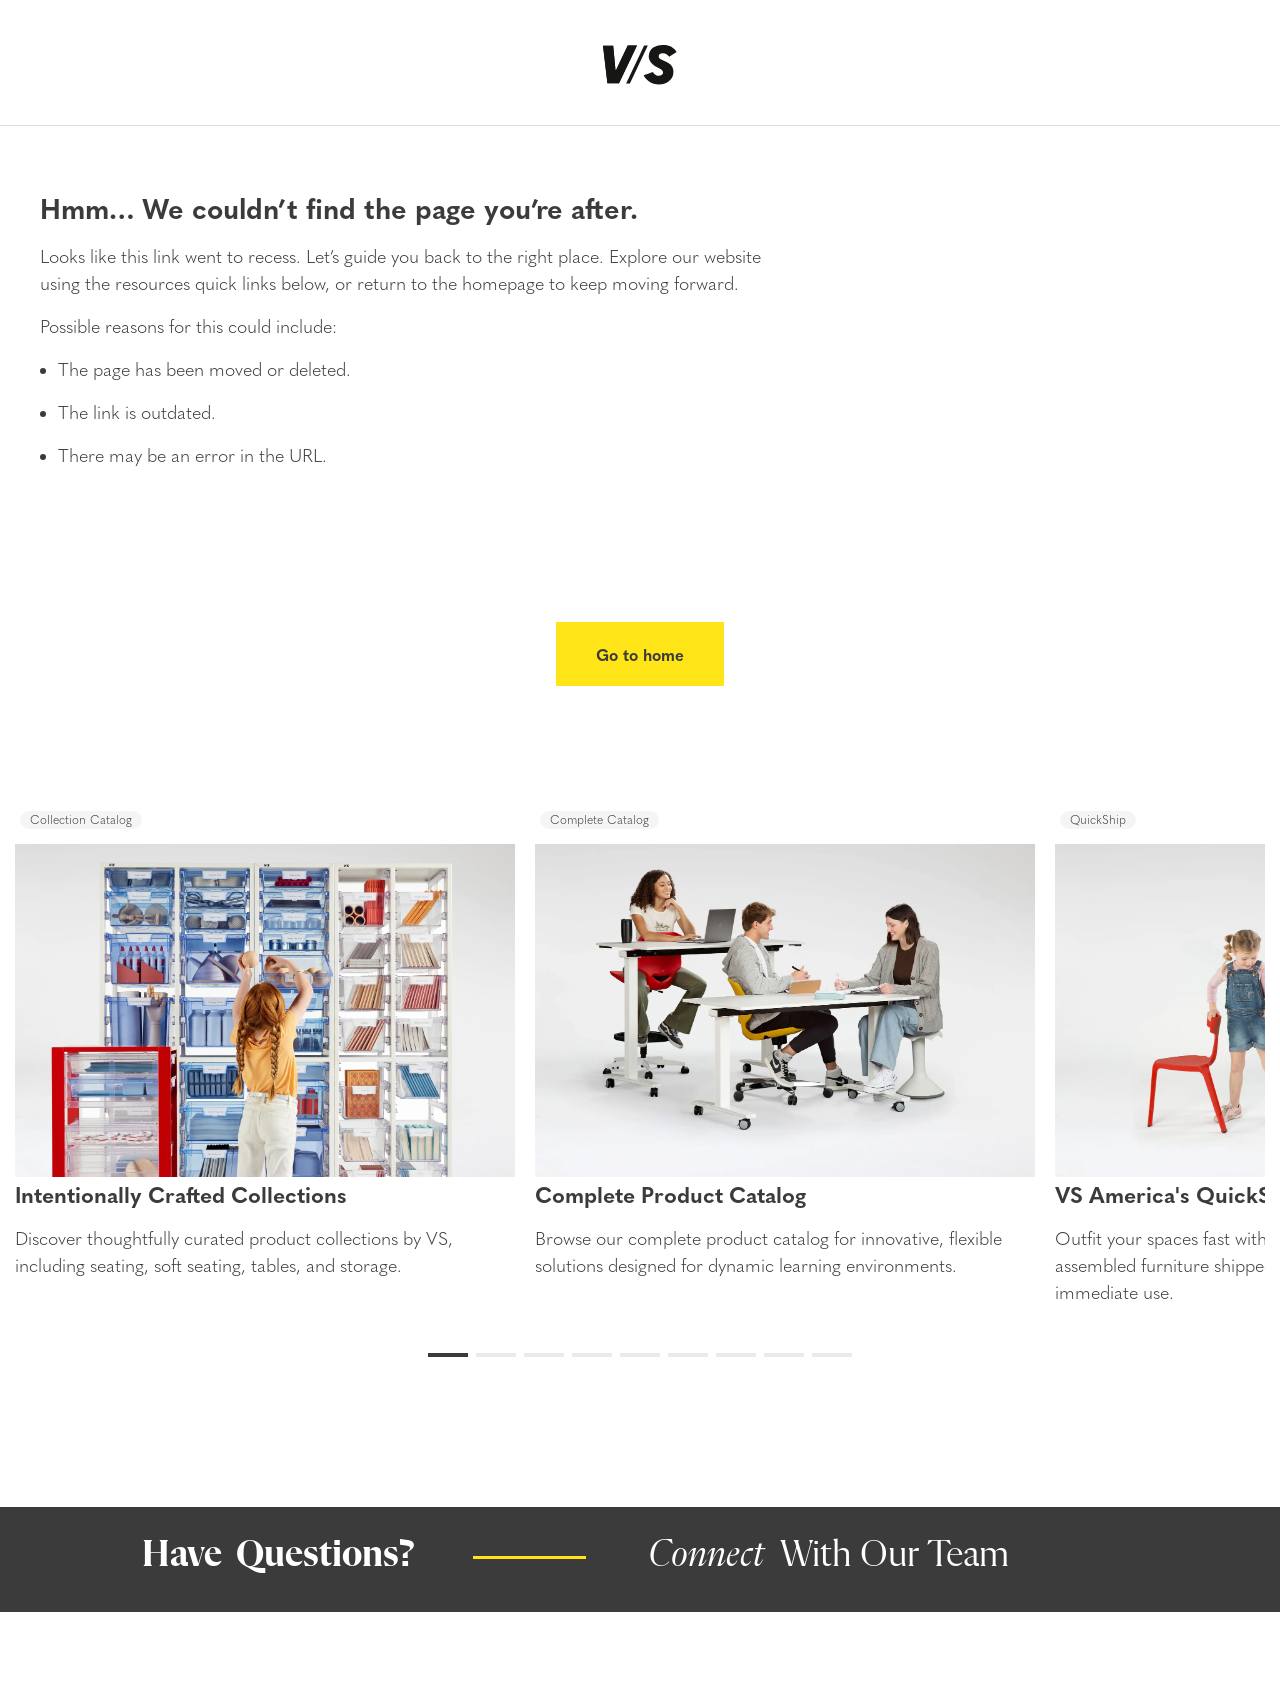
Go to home (640, 654)
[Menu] (49, 71)
